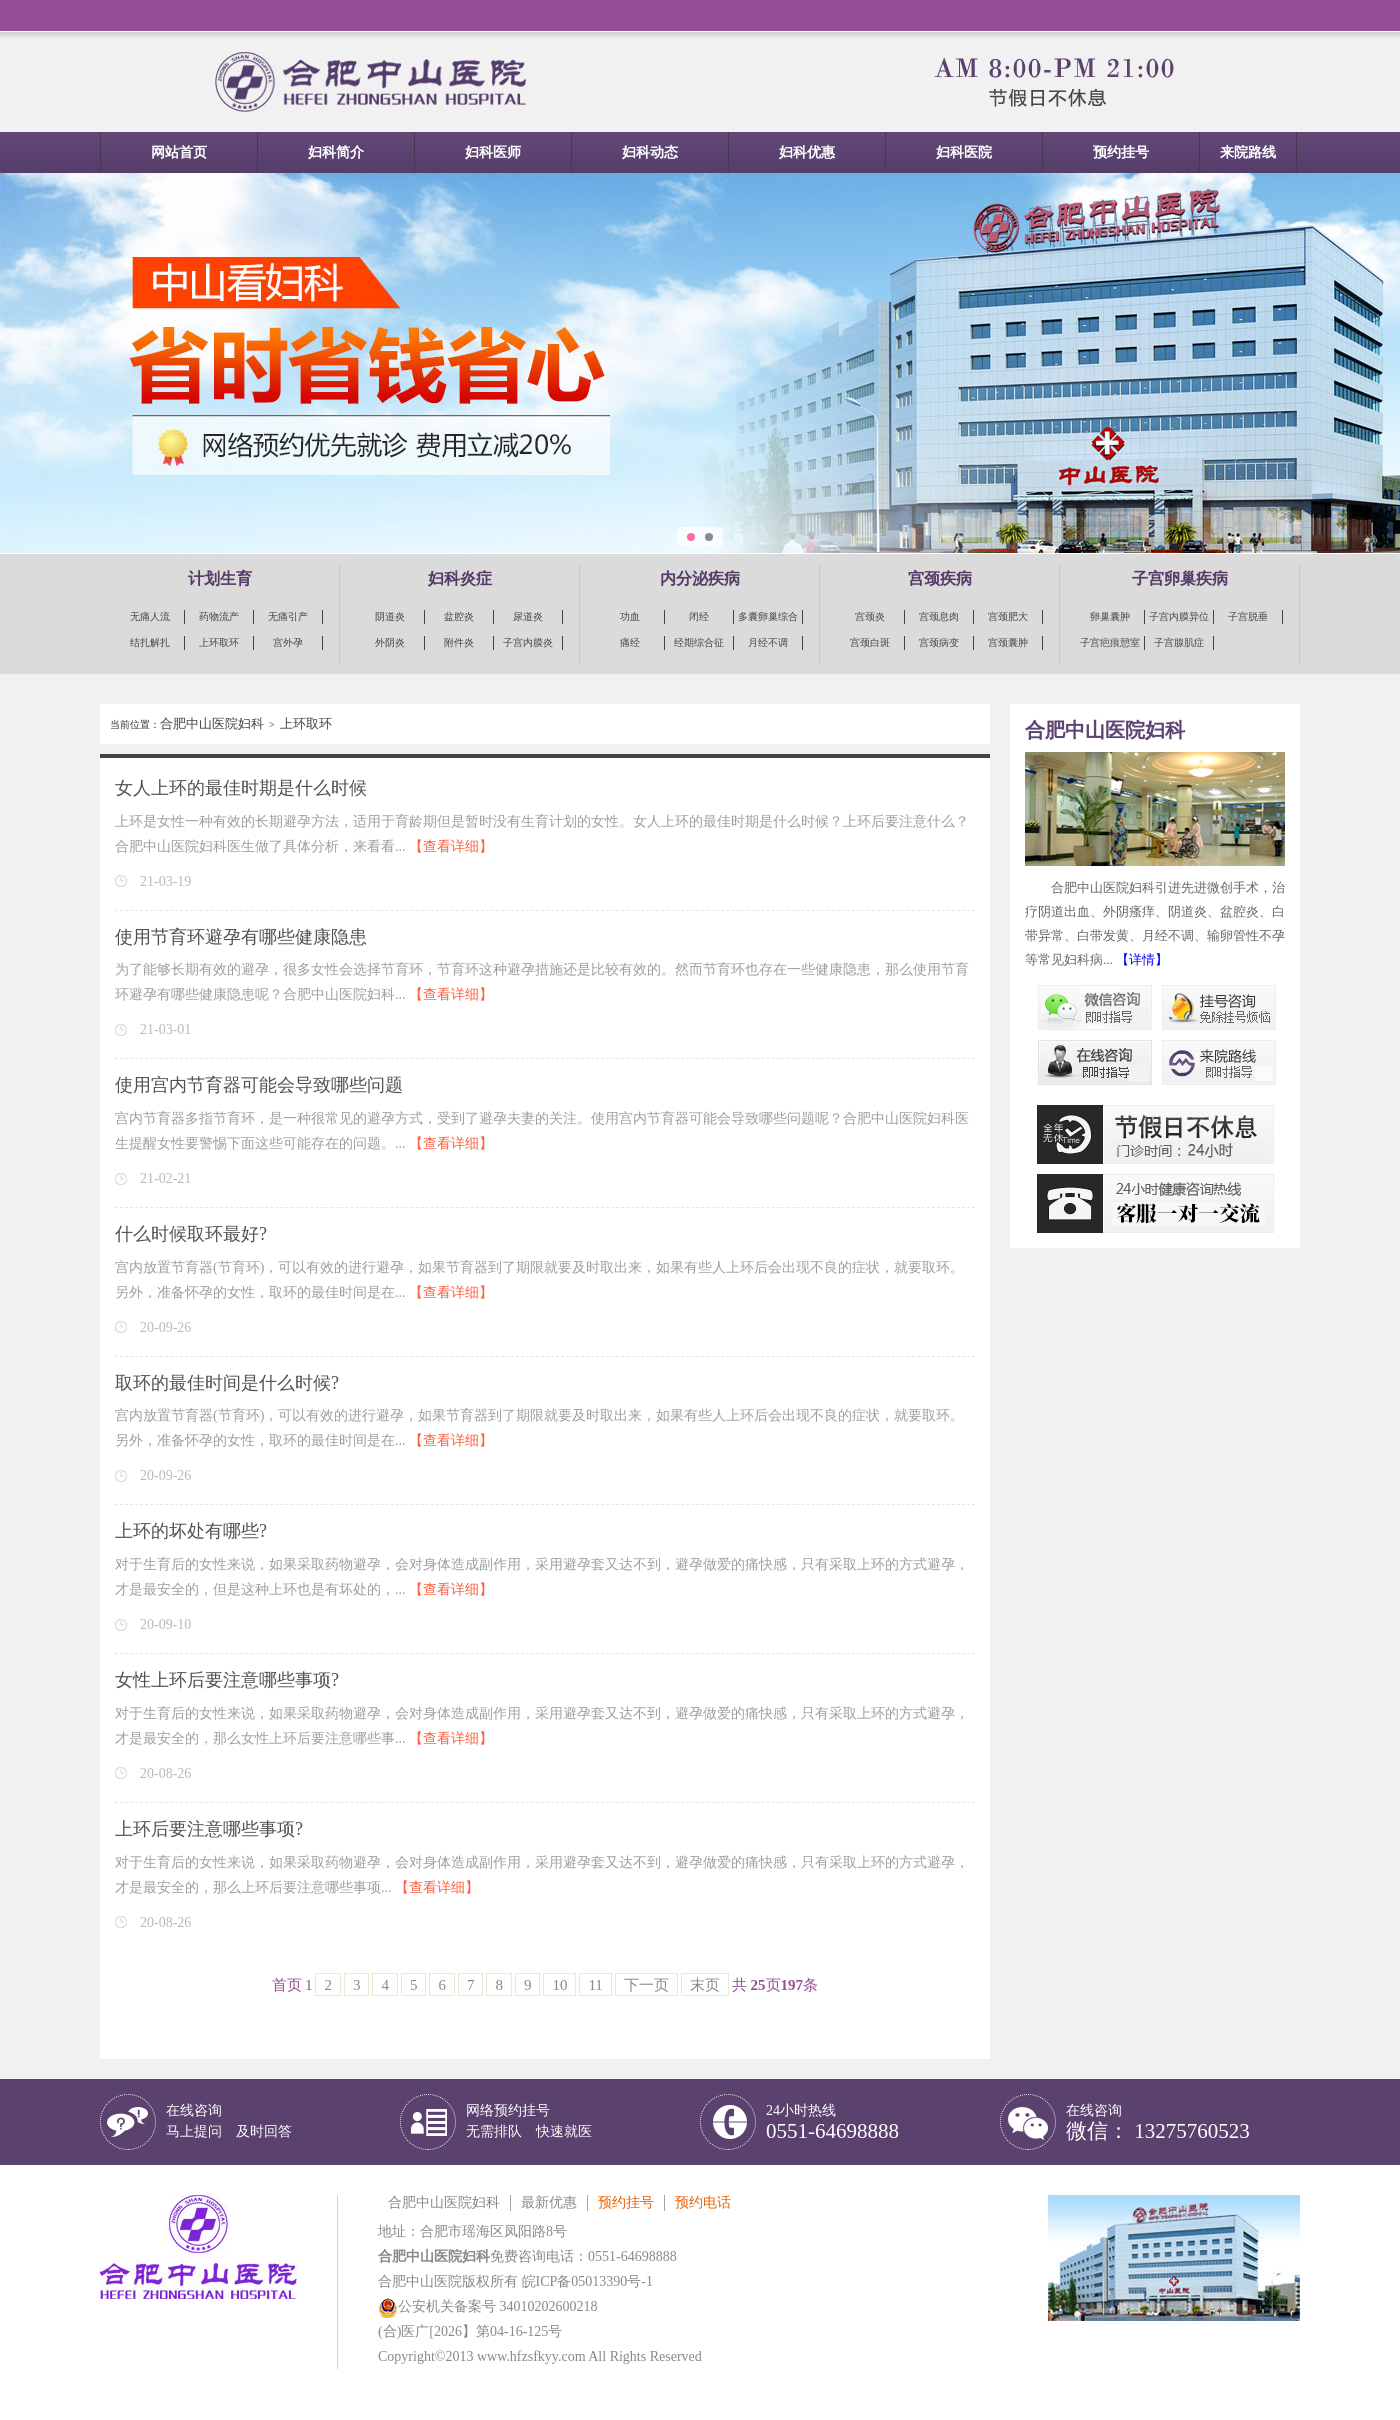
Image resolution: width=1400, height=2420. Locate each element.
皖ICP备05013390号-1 (587, 2281)
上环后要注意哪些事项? (209, 1829)
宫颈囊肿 (1008, 642)
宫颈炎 (870, 616)
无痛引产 (288, 616)
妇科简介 (336, 152)
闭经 (699, 616)
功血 (630, 616)
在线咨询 (229, 2121)
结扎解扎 (150, 642)
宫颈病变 (939, 642)
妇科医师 (493, 152)
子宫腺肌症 (1179, 642)
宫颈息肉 (939, 616)
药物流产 (219, 616)
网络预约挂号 (529, 2121)
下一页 (646, 1985)
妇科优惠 (807, 152)
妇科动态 (650, 152)
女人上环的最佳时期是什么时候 (241, 788)
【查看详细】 (451, 846)
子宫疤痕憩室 (1110, 642)
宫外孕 (288, 642)
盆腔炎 (459, 616)
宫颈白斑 (870, 642)
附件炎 (459, 642)
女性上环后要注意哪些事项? (227, 1680)
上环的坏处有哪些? (191, 1531)
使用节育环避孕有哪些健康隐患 (241, 937)
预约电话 (703, 2202)
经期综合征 (699, 642)
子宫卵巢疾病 (1180, 578)
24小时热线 (832, 2122)
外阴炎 (390, 642)
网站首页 (179, 152)
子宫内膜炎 (528, 642)
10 (559, 1985)
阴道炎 (390, 616)
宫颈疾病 (940, 578)
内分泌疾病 (700, 578)
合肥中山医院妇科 (212, 723)
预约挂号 (1121, 152)
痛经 (630, 642)
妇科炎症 (460, 578)
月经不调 (768, 642)
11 (595, 1985)
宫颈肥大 (1008, 616)
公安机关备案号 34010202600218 (488, 2306)
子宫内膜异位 (1179, 616)
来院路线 (1248, 152)
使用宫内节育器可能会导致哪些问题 (259, 1085)
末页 (705, 1985)
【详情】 (1142, 959)
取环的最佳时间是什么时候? (227, 1383)
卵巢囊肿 (1110, 616)
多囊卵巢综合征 (768, 617)
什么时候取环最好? (191, 1234)
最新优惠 (549, 2202)
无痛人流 (150, 616)
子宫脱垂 (1248, 616)
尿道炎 (528, 616)
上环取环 (219, 642)
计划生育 (220, 578)
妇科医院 (964, 152)
